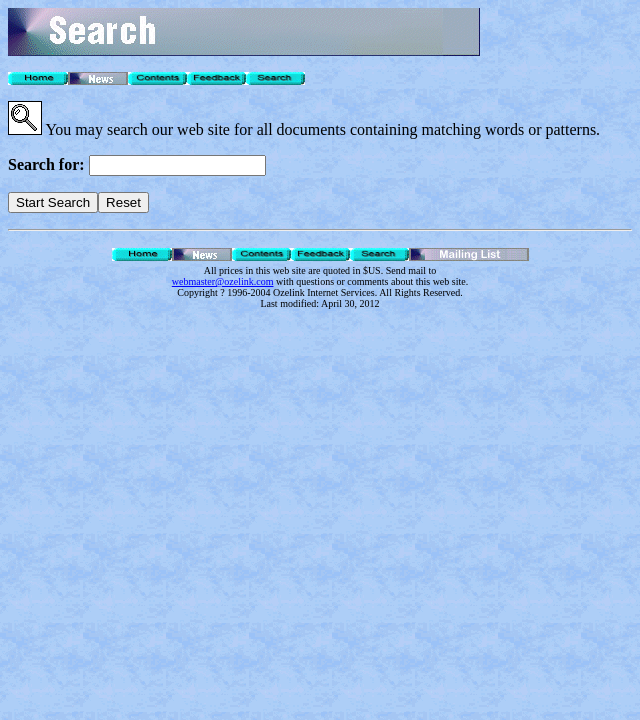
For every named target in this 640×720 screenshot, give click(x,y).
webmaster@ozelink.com (223, 281)
